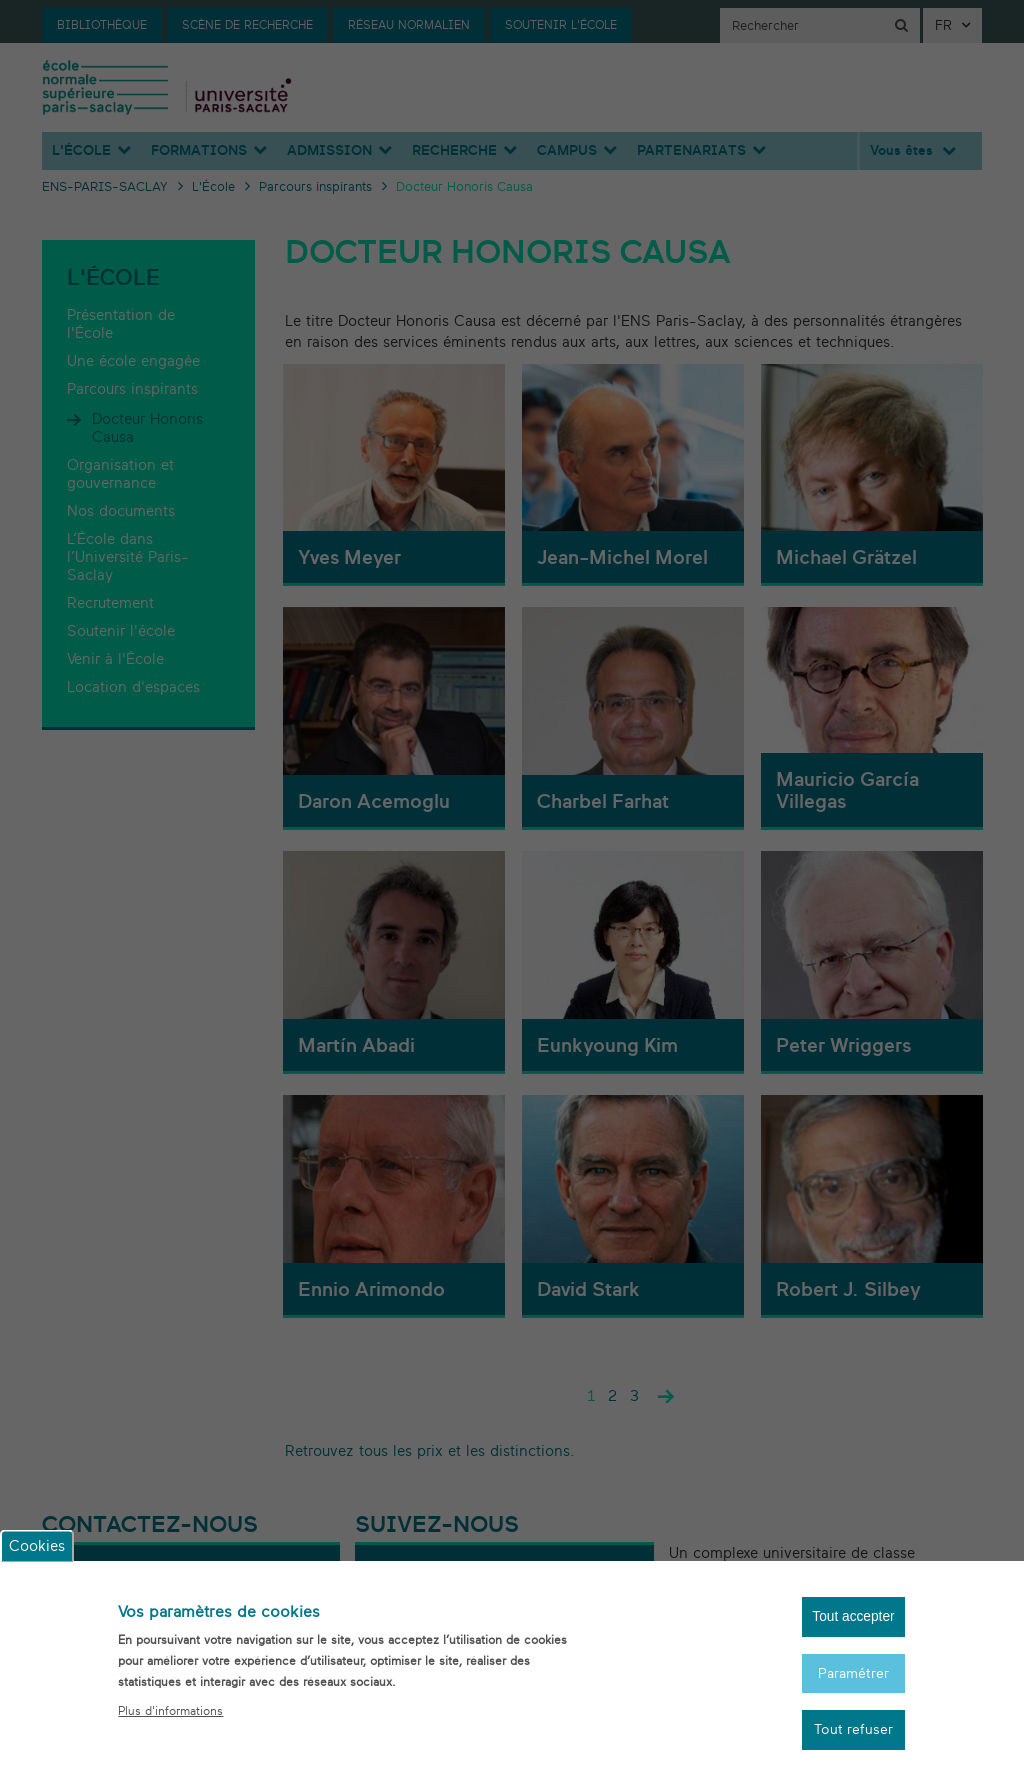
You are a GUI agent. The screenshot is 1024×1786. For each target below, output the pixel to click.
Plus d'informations (170, 1705)
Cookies (37, 1540)
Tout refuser (849, 1729)
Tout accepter (850, 1612)
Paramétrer (850, 1670)
